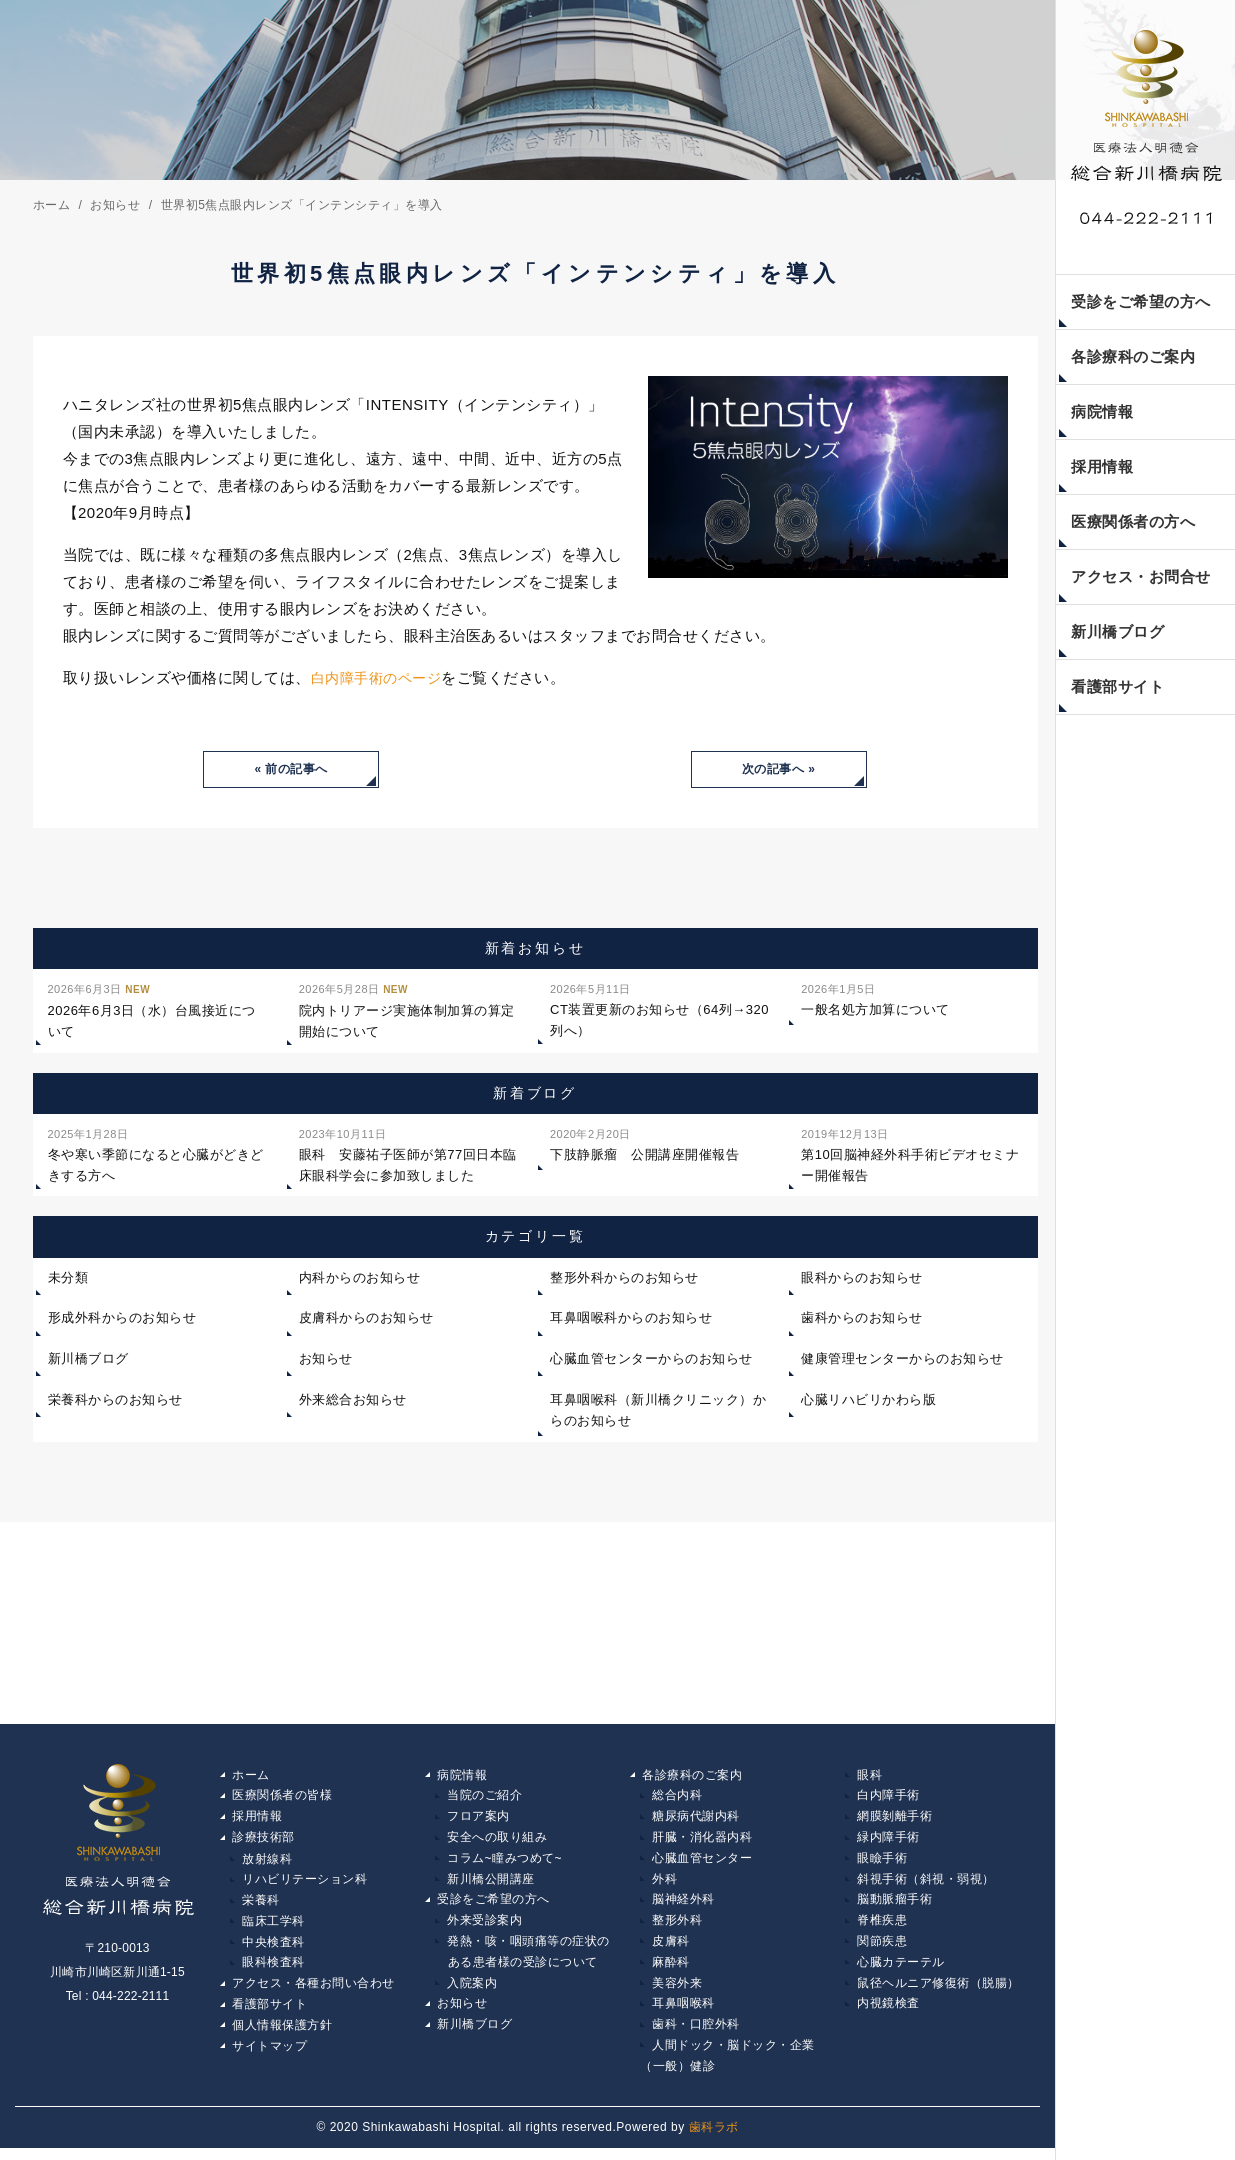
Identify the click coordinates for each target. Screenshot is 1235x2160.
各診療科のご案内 (1133, 356)
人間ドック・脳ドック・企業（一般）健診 (727, 2066)
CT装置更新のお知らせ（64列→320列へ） (659, 1010)
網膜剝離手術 (894, 1819)
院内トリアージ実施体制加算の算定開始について (407, 1011)
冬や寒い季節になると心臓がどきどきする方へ (156, 1154)
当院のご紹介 (484, 1797)
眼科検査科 (273, 1969)
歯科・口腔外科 (696, 2034)
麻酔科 (671, 1969)
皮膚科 (671, 1948)
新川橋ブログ (1117, 631)
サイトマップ (269, 2055)
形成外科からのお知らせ (122, 1319)
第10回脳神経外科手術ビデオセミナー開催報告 (910, 1154)
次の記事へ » (779, 770)
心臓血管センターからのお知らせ (651, 1360)
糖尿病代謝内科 (696, 1819)
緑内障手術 (888, 1840)
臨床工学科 (273, 1926)
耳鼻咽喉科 (683, 2012)
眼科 (869, 1776)
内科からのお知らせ (360, 1278)
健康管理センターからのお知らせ (902, 1360)
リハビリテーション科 (304, 1883)
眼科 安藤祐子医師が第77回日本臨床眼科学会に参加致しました (408, 1154)
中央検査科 (273, 1948)
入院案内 (472, 1991)
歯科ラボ (714, 2138)
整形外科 (677, 1926)
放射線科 (267, 1862)
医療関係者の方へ (1133, 521)
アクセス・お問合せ (1141, 576)
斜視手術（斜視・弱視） (926, 1883)
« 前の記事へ (291, 770)
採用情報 (1102, 466)
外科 (664, 1883)
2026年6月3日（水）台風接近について (152, 1011)
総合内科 (677, 1797)
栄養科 (261, 1905)
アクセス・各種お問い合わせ (313, 1991)
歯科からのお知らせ (862, 1319)
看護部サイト (1117, 686)
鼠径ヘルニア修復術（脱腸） (938, 1991)
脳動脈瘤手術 (894, 1905)
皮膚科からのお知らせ (366, 1319)
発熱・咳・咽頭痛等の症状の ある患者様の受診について (522, 1959)
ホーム (251, 1776)
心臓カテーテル (901, 1969)
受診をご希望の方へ (1141, 301)
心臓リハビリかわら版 (868, 1400)
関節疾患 (882, 1948)
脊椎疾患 (882, 1926)
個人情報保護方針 (282, 2034)
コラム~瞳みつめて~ (504, 1862)
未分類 (68, 1278)
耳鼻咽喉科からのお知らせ (631, 1319)
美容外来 (677, 1991)
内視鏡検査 (888, 2012)
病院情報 (1102, 411)
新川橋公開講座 (491, 1883)
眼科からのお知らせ (862, 1278)
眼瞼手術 (882, 1862)
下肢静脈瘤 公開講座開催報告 (644, 1144)
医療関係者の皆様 (282, 1797)
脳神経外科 (683, 1905)
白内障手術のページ (381, 677)
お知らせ (326, 1360)
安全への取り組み (497, 1840)
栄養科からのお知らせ (115, 1400)
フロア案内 (478, 1819)
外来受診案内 (484, 1926)
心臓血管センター (702, 1862)
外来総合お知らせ (353, 1400)
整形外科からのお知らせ (624, 1278)
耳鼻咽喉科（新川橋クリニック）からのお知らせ (658, 1411)
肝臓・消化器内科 (702, 1840)
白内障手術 (888, 1797)
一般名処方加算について (875, 1000)
